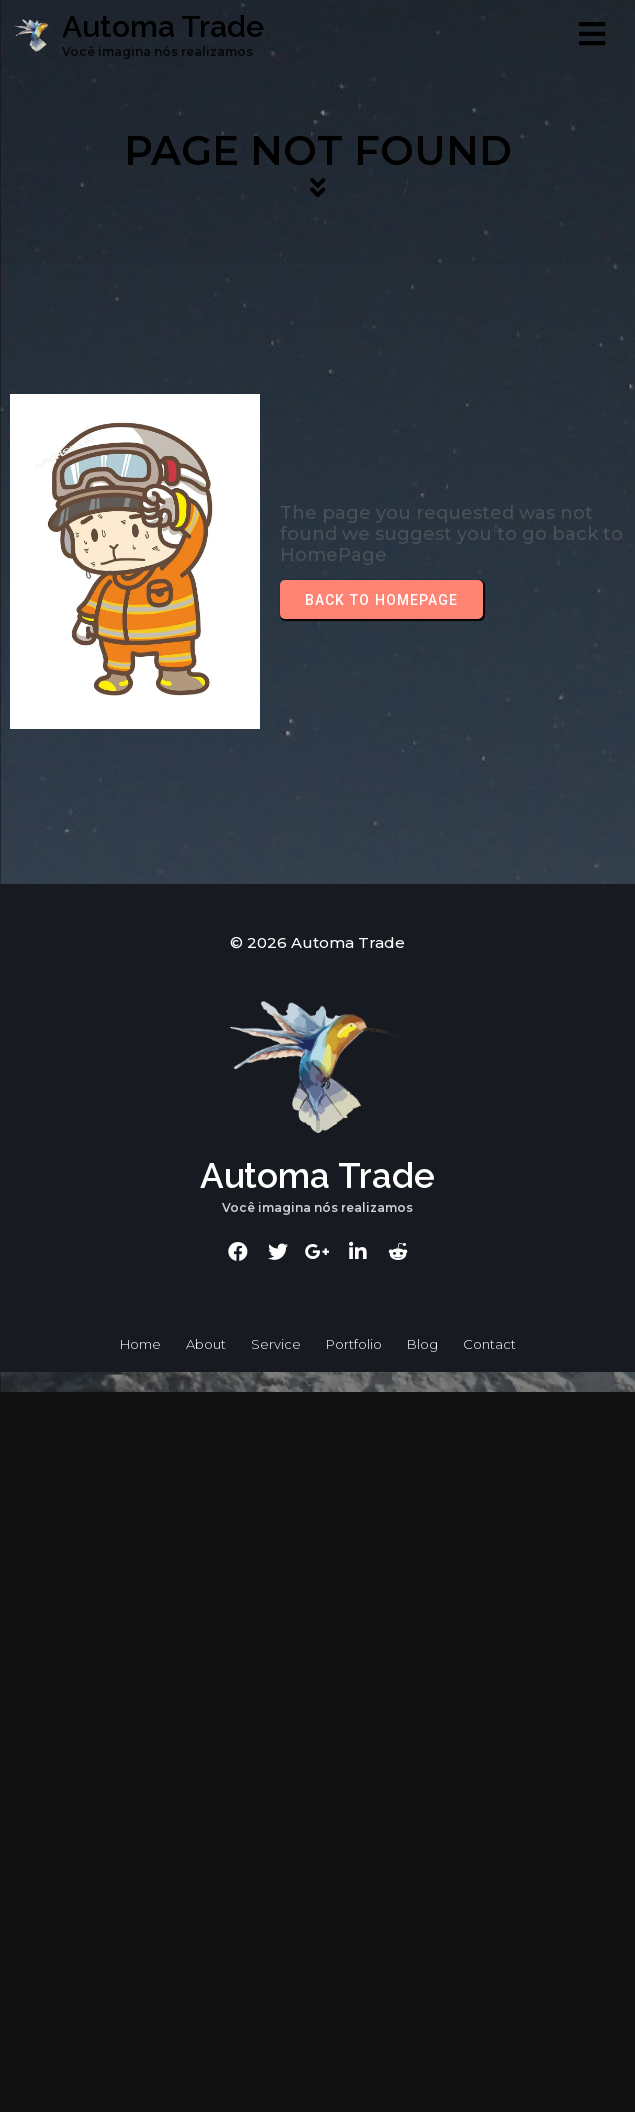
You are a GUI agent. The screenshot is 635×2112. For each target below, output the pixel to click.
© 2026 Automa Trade (317, 942)
